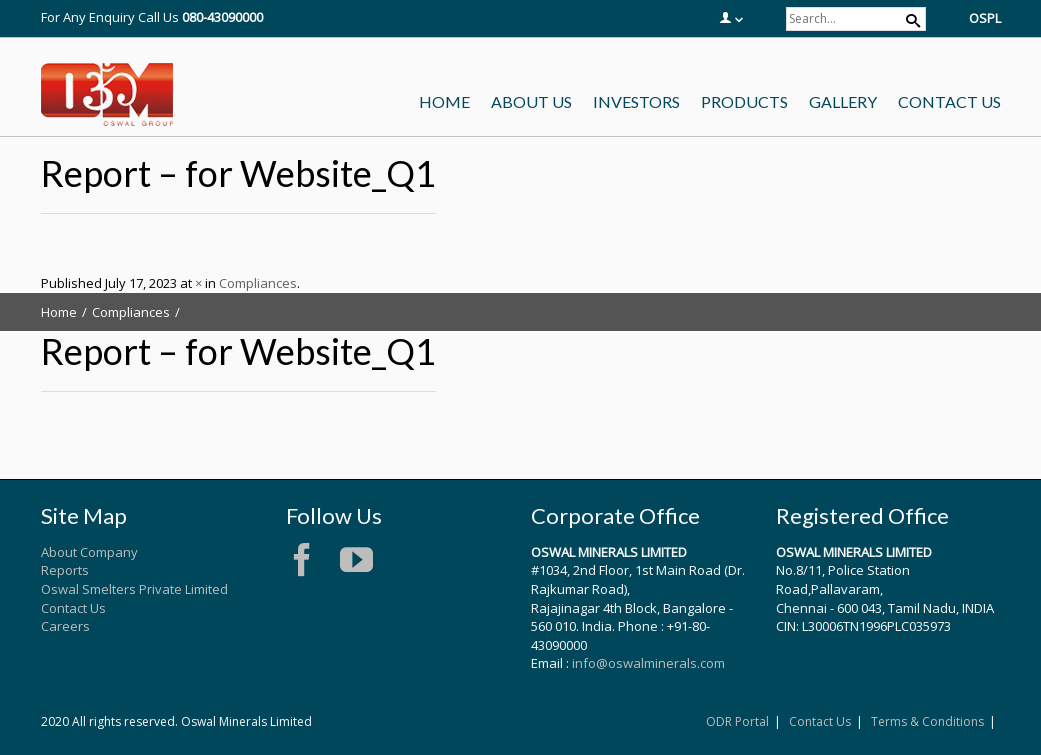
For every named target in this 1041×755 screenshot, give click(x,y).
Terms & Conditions (927, 721)
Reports (65, 570)
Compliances (258, 283)
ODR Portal (737, 721)
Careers (65, 626)
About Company (89, 552)
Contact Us (73, 608)
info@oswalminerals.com (648, 663)
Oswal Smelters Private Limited (134, 589)
